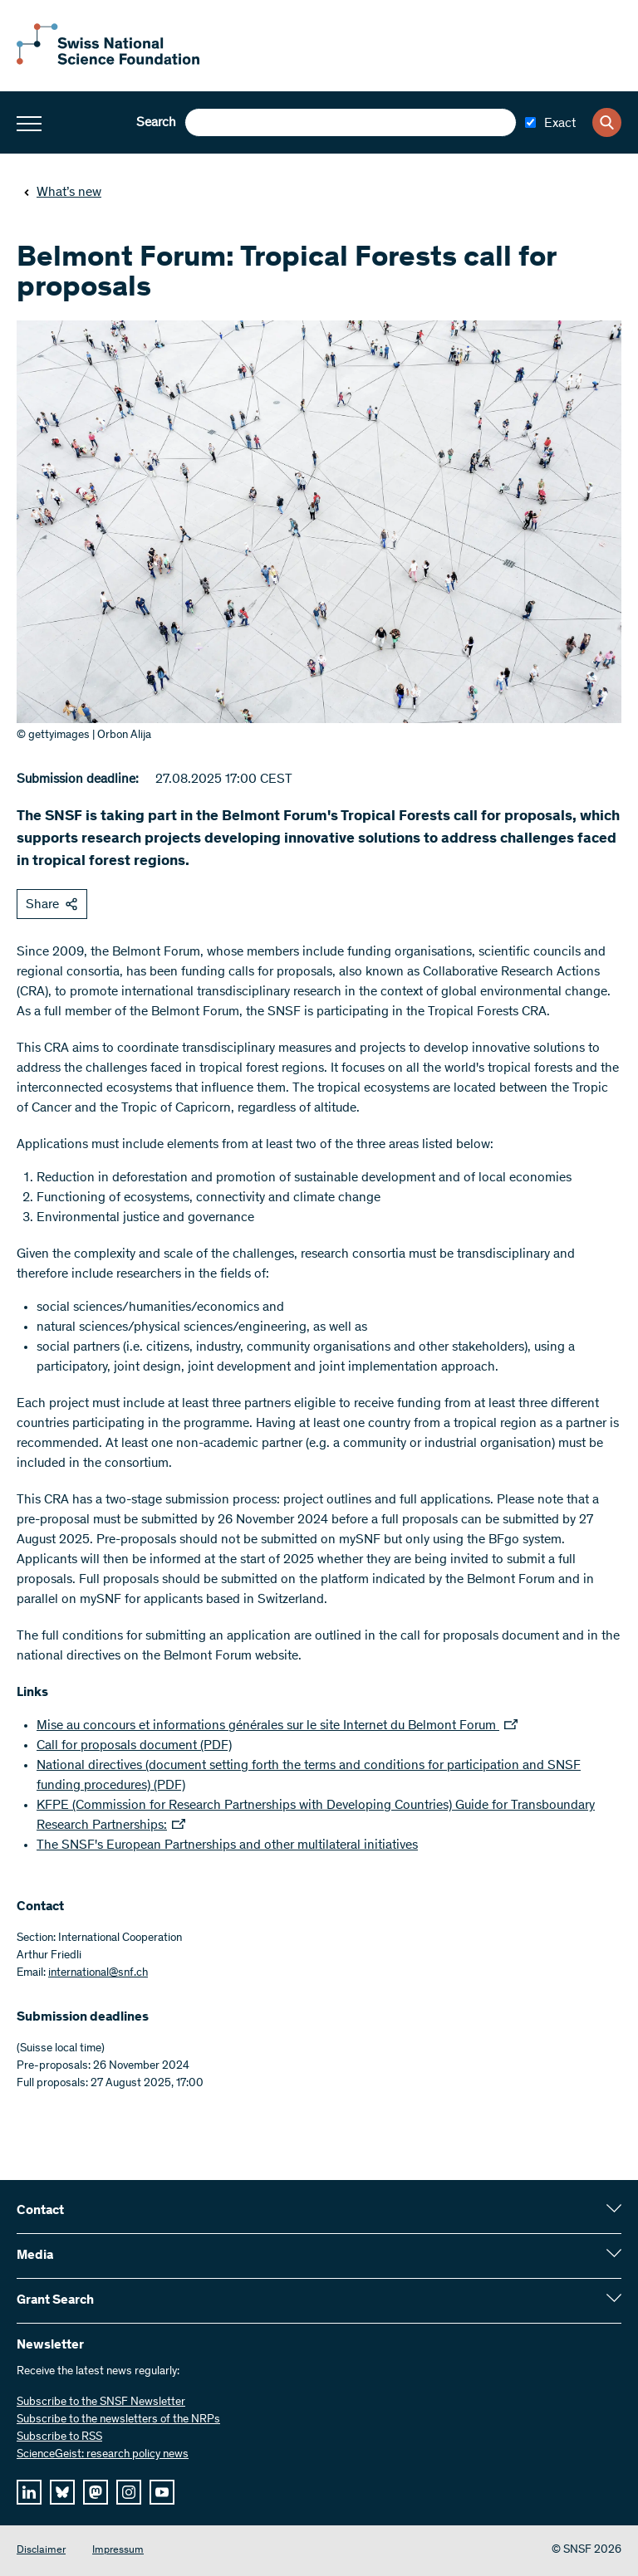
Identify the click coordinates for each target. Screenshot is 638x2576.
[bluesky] (62, 2492)
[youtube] (162, 2492)
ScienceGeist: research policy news (103, 2455)
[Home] (108, 61)
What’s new (62, 192)
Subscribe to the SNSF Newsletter (101, 2402)
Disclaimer (41, 2550)
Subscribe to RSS (59, 2437)
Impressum (118, 2550)
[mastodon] (95, 2492)
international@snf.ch (98, 1973)
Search (156, 123)
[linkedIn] (29, 2492)
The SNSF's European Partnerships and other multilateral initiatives (227, 1845)
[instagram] (128, 2492)
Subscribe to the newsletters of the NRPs (118, 2420)
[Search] (606, 122)
